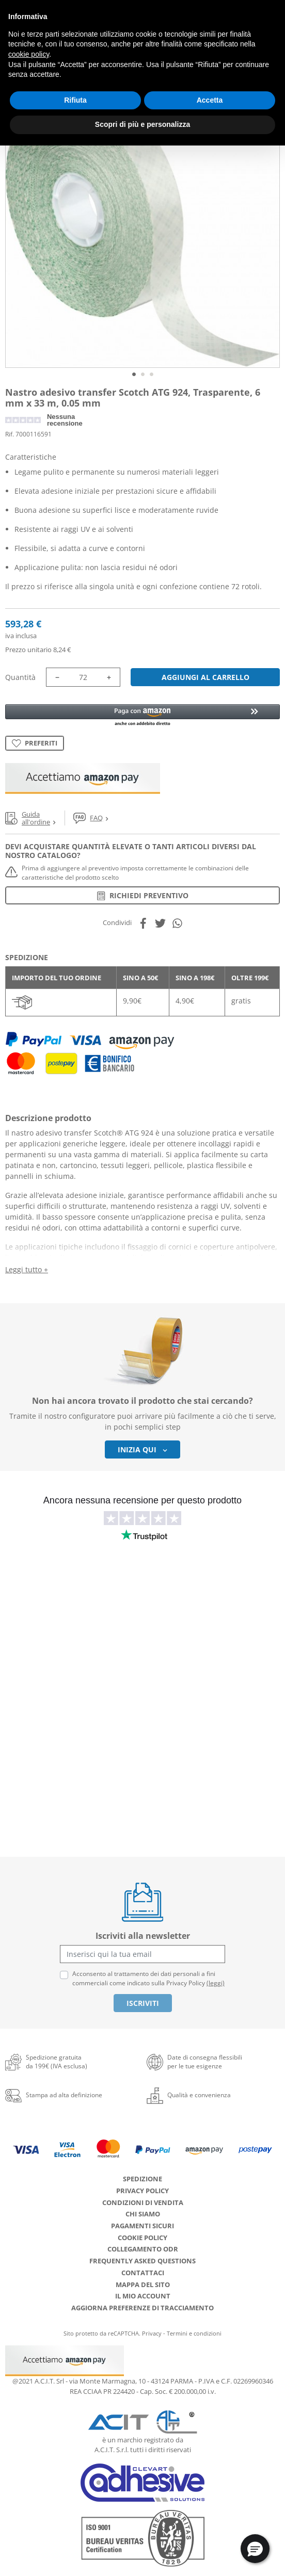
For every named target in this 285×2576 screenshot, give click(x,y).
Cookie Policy (142, 2237)
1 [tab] (134, 374)
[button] (142, 715)
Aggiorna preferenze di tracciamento (142, 2307)
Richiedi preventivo (143, 895)
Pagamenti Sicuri (142, 2225)
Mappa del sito (143, 2284)
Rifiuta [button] (75, 100)
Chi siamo (142, 2213)
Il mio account (142, 2295)
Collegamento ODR (142, 2249)
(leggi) (216, 1983)
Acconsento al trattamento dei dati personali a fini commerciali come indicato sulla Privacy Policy (148, 1978)
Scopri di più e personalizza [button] (142, 124)
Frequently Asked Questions (142, 2260)
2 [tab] (142, 374)
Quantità (20, 677)
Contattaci (142, 2272)
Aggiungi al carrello (205, 677)
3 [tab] (151, 374)
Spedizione (142, 2178)
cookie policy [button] (28, 54)
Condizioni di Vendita (142, 2202)
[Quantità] (83, 677)
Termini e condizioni (194, 2333)
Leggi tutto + (26, 1269)
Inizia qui (142, 1449)
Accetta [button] (210, 100)
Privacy (152, 2333)
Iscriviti (142, 2003)
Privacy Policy (142, 2190)
